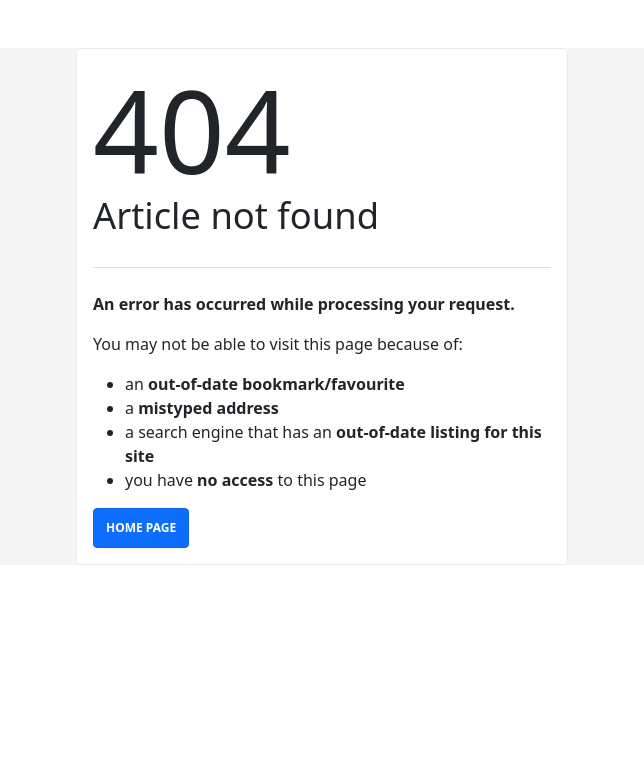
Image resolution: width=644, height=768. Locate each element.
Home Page (141, 527)
